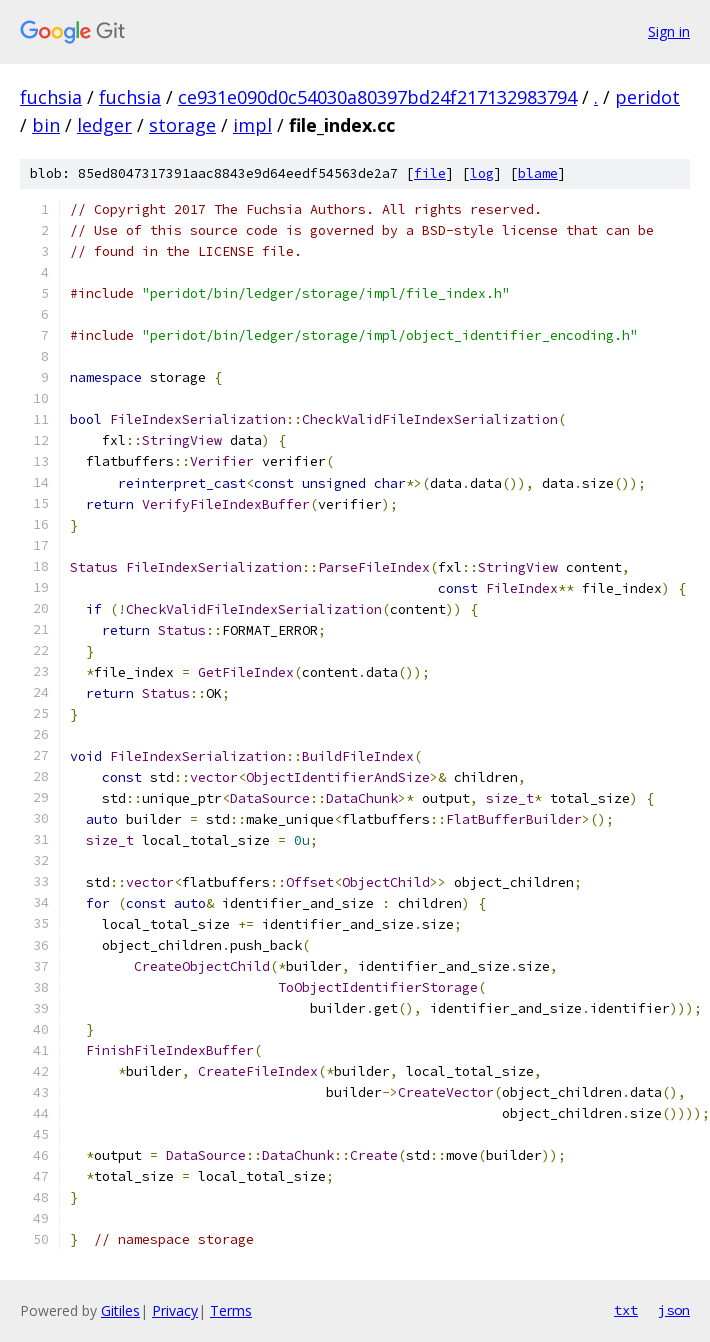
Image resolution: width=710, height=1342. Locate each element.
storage (182, 125)
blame (538, 173)
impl (252, 125)
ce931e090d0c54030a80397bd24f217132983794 (377, 97)
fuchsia (51, 97)
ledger (104, 125)
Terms (231, 1310)
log (482, 173)
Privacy (175, 1310)
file (430, 173)
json (674, 1310)
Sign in (669, 31)
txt (626, 1310)
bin (46, 125)
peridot (647, 97)
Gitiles (120, 1310)
